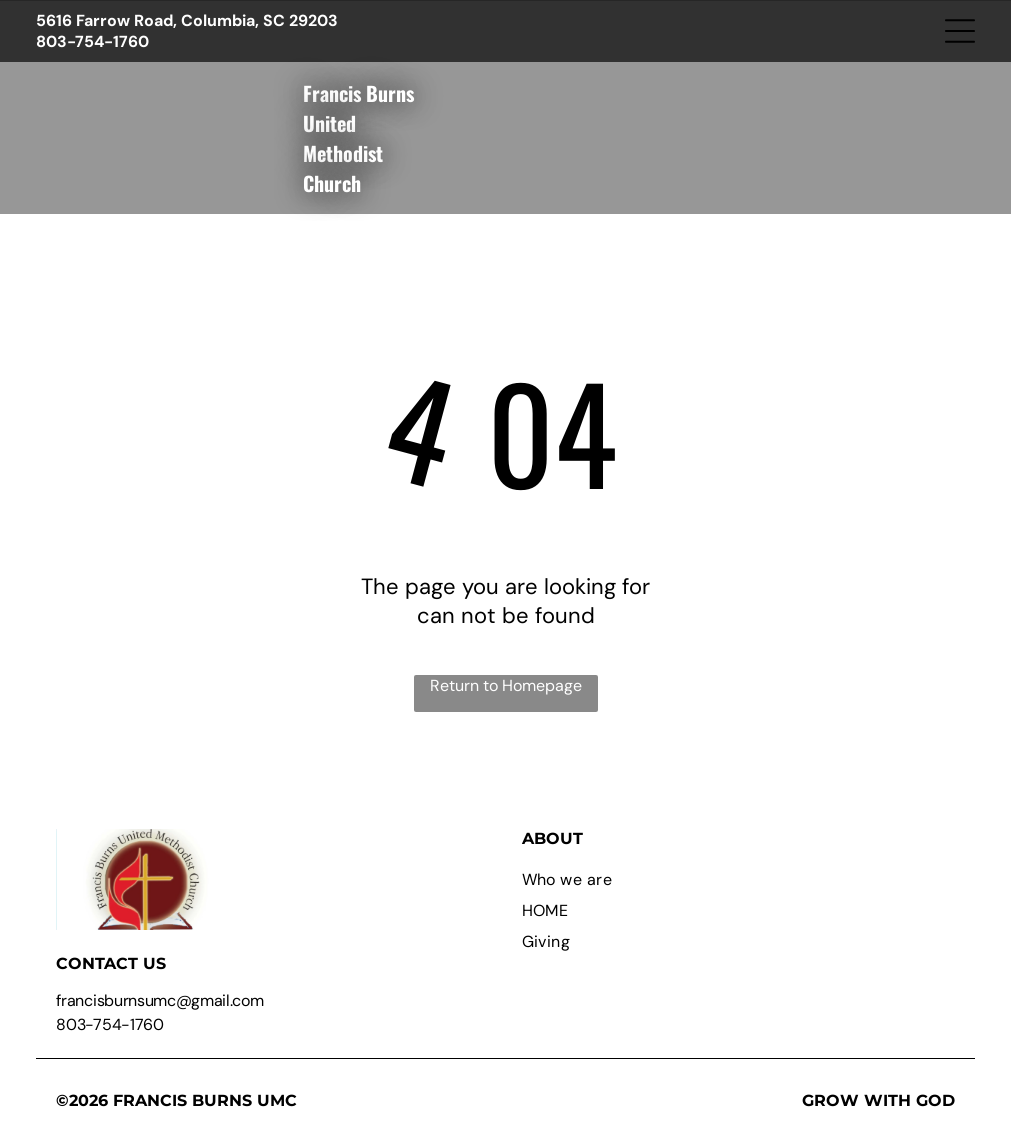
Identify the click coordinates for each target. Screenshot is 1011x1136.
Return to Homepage (506, 685)
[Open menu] (960, 31)
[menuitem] (738, 879)
